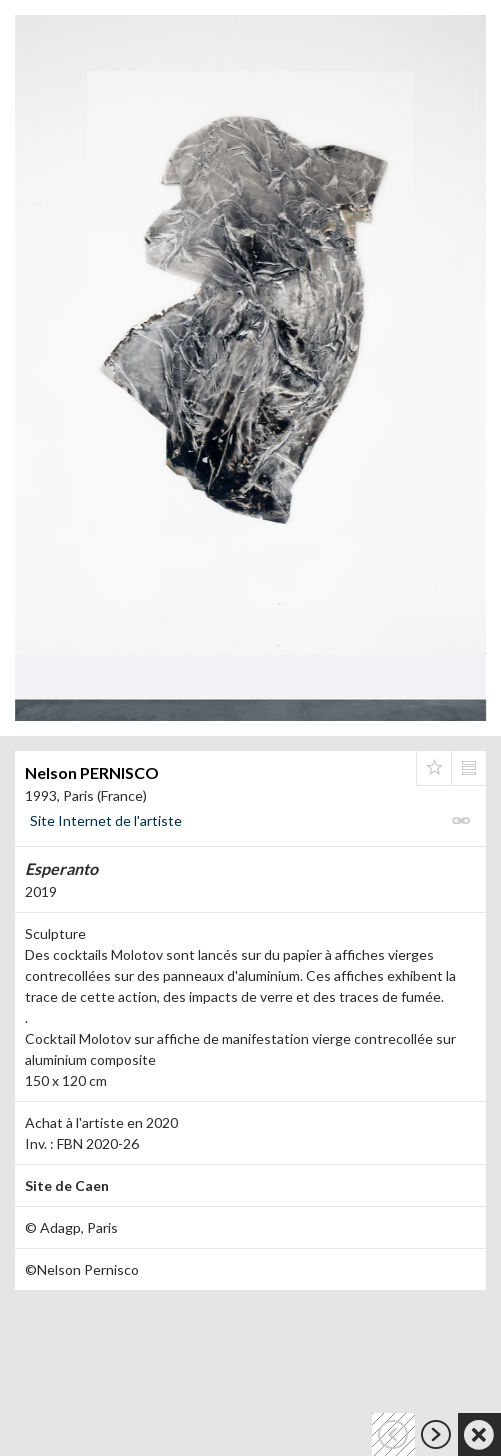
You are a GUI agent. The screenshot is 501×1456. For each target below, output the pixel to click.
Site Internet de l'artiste (106, 820)
